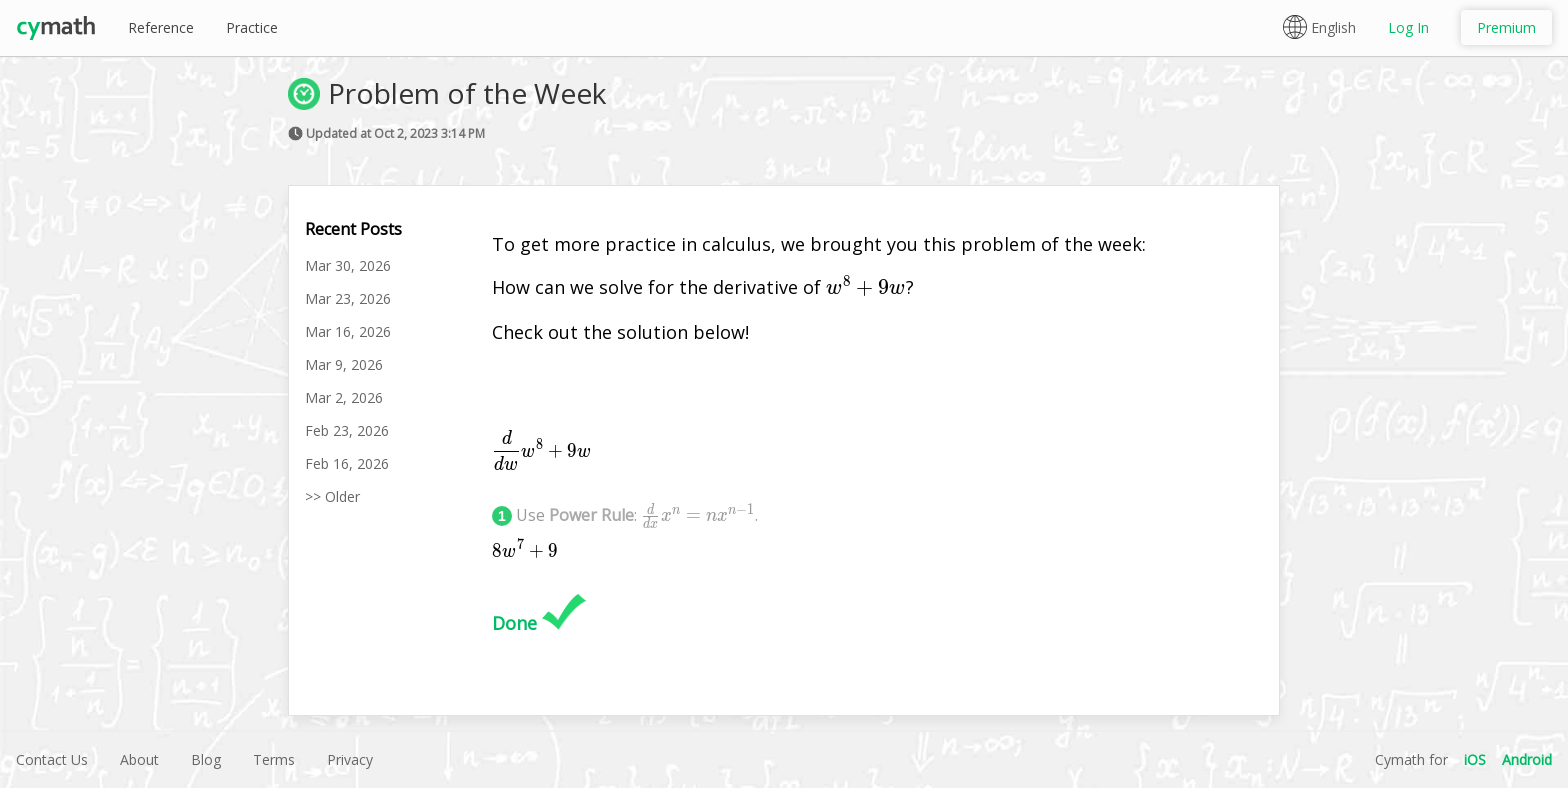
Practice (252, 27)
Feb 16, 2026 (347, 463)
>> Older (332, 496)
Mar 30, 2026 (348, 265)
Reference (161, 27)
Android (1527, 759)
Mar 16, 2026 (348, 331)
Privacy (350, 759)
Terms (274, 759)
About (139, 759)
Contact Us (52, 759)
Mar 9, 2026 (344, 364)
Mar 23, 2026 (348, 298)
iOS (1475, 759)
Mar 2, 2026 (344, 397)
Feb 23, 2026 (347, 430)
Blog (206, 759)
